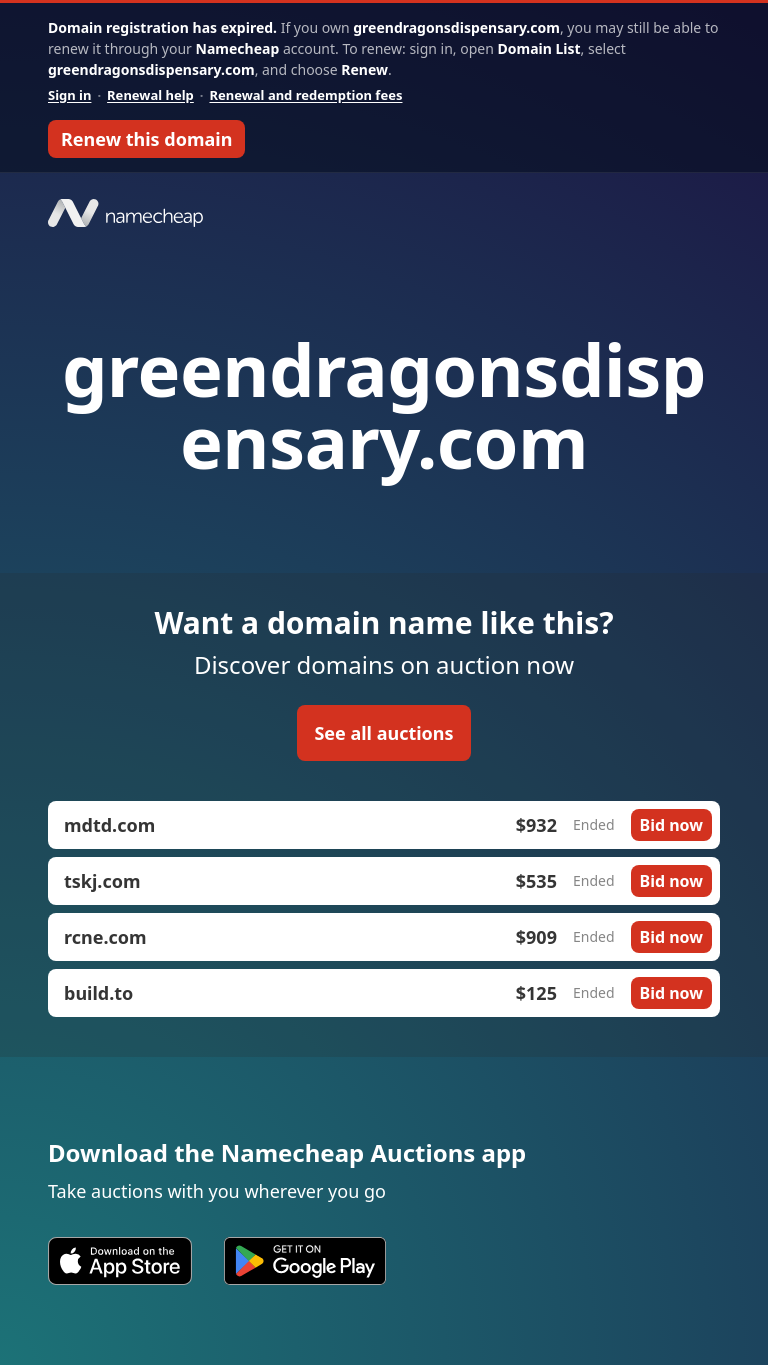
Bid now (671, 825)
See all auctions (383, 733)
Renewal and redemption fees (305, 95)
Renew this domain (146, 139)
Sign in (69, 95)
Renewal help (150, 95)
